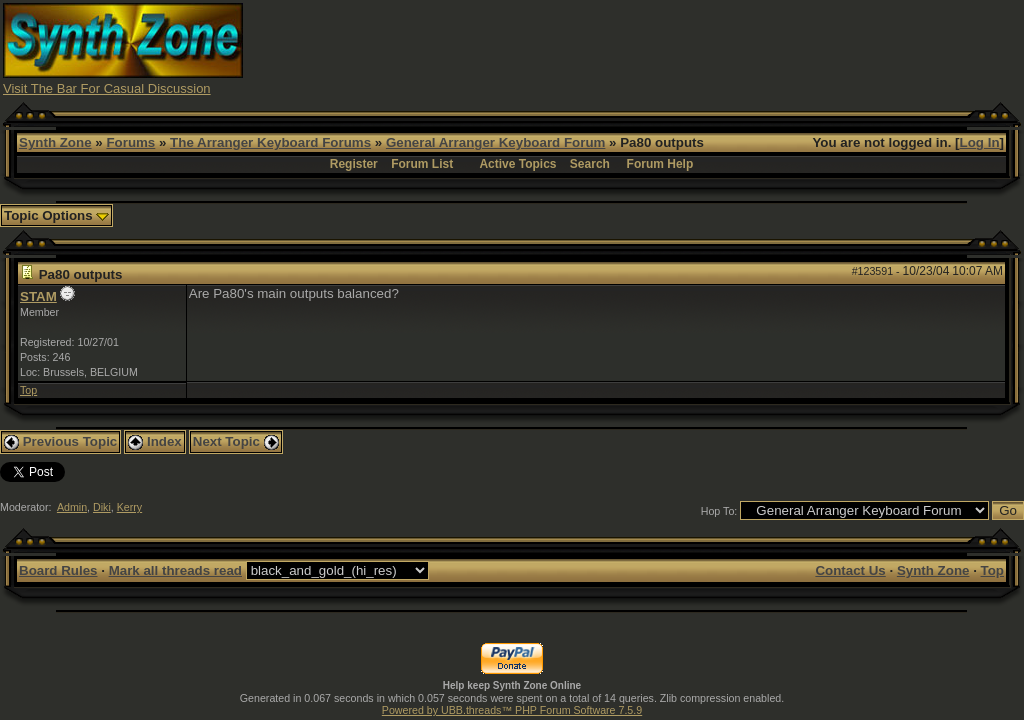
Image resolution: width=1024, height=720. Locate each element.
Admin (72, 507)
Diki (102, 507)
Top (28, 390)
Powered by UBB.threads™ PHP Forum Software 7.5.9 (512, 710)
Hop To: (719, 511)
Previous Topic (60, 441)
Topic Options (56, 215)
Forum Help (660, 164)
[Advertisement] (657, 48)
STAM (38, 296)
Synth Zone (55, 142)
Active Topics (517, 164)
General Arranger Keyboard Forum (495, 142)
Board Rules (58, 570)
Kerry (129, 507)
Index (155, 441)
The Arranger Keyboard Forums (270, 142)
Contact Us (850, 570)
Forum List (422, 164)
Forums (130, 142)
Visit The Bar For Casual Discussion (107, 88)
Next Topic (236, 441)
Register (354, 164)
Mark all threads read (175, 570)
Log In (980, 142)
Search (590, 164)
